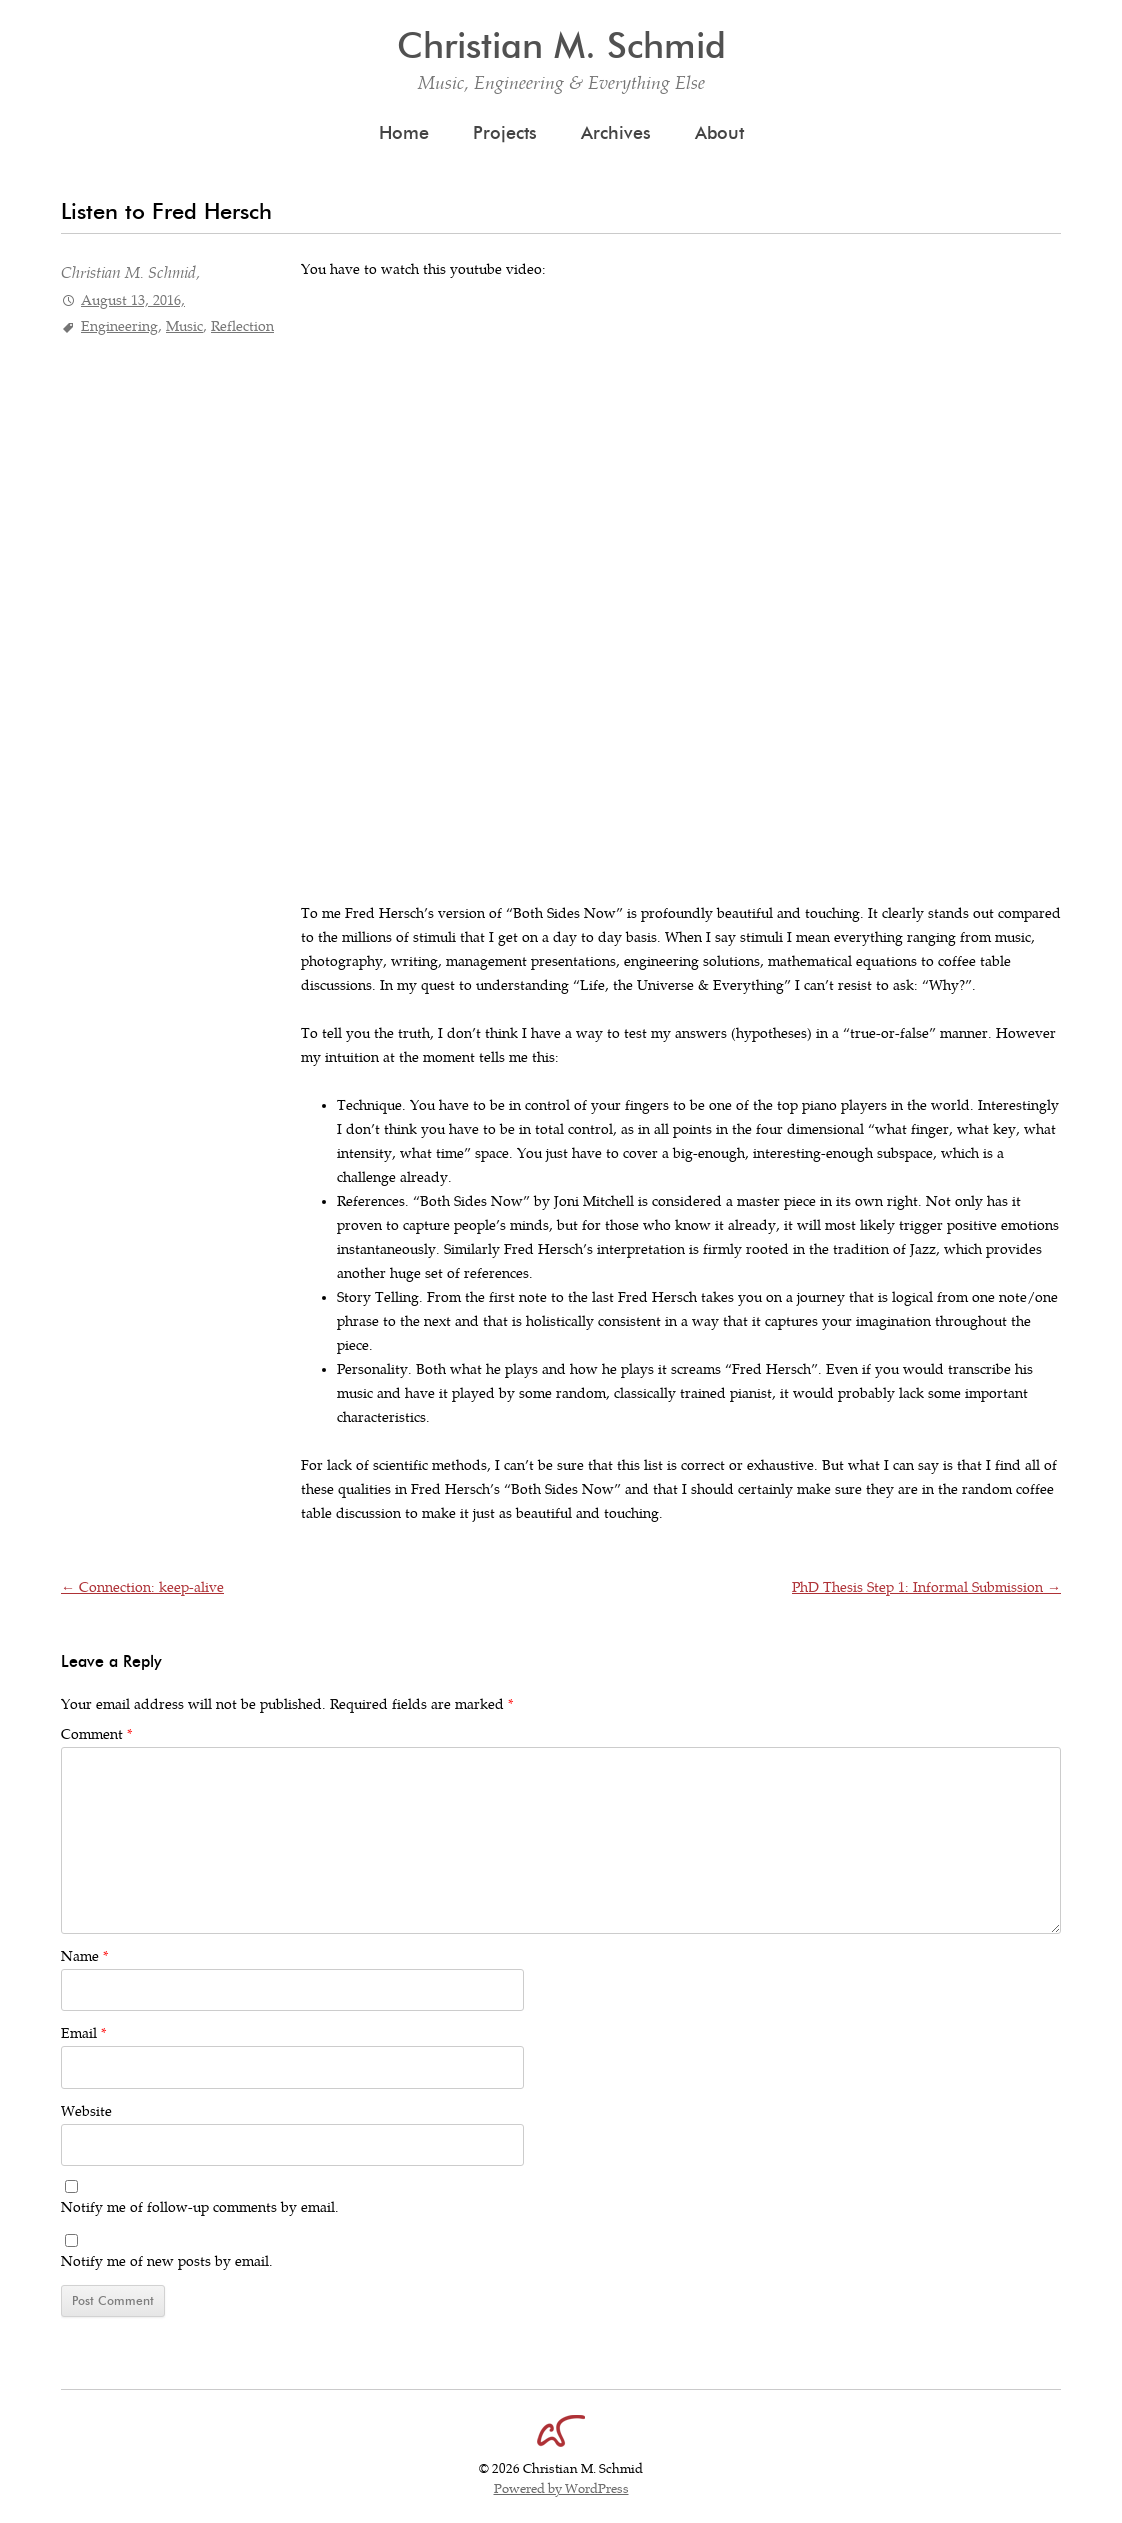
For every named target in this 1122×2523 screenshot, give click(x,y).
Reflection (242, 326)
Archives (616, 133)
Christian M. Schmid (561, 45)
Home (404, 133)
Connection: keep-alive (142, 1587)
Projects (505, 133)
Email (83, 2033)
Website (86, 2111)
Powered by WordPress (561, 2489)
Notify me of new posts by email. (167, 2261)
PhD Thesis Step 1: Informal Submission (926, 1587)
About (719, 133)
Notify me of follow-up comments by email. (200, 2207)
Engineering (119, 326)
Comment (96, 1734)
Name (84, 1956)
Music (184, 326)
